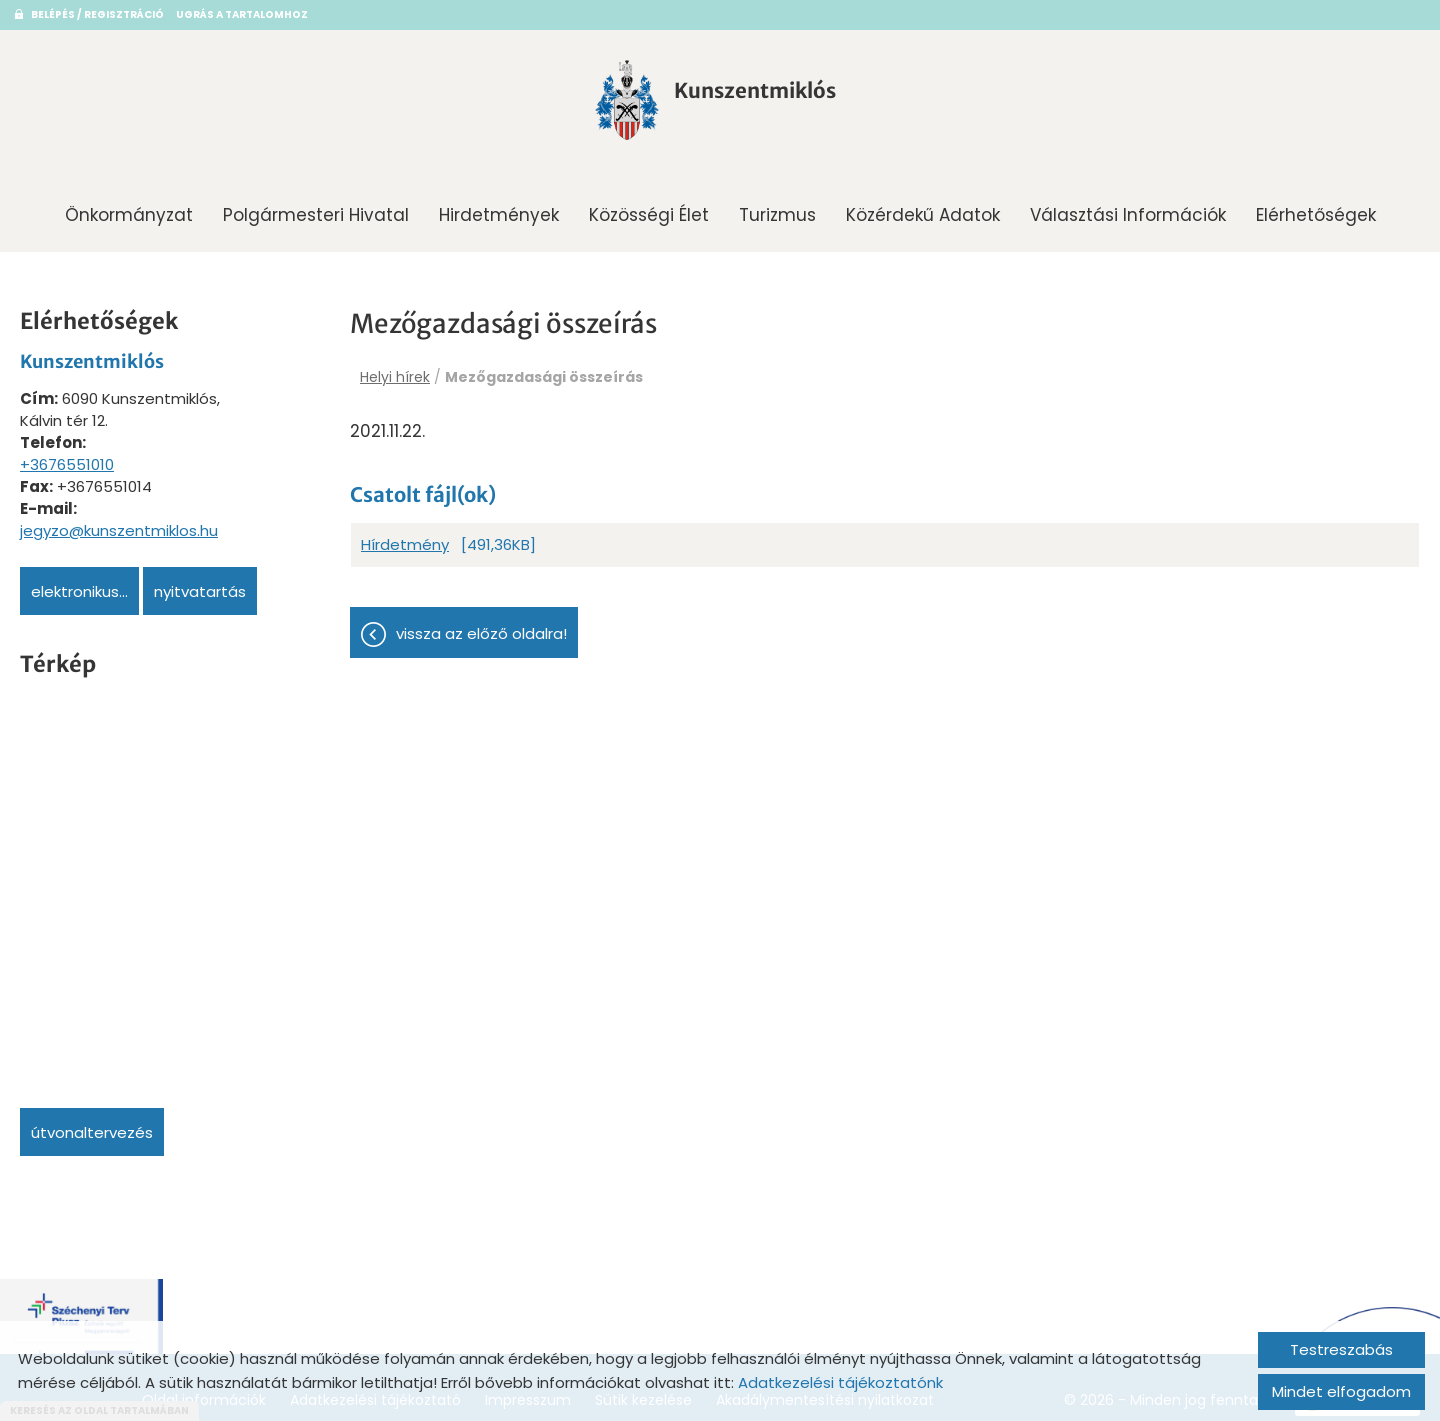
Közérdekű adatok (923, 208)
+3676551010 (67, 457)
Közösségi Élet (649, 208)
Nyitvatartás (200, 584)
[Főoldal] (597, 103)
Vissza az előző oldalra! (481, 627)
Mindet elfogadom (1341, 1391)
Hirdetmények (499, 208)
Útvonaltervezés (92, 1125)
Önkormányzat (129, 208)
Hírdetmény (405, 538)
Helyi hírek (395, 370)
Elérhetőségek (1316, 208)
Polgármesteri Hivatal (316, 208)
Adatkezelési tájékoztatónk (840, 1382)
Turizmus (777, 208)
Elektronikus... (79, 584)
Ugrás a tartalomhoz (242, 14)
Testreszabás (1341, 1349)
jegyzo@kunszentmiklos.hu (119, 523)
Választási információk (1128, 208)
